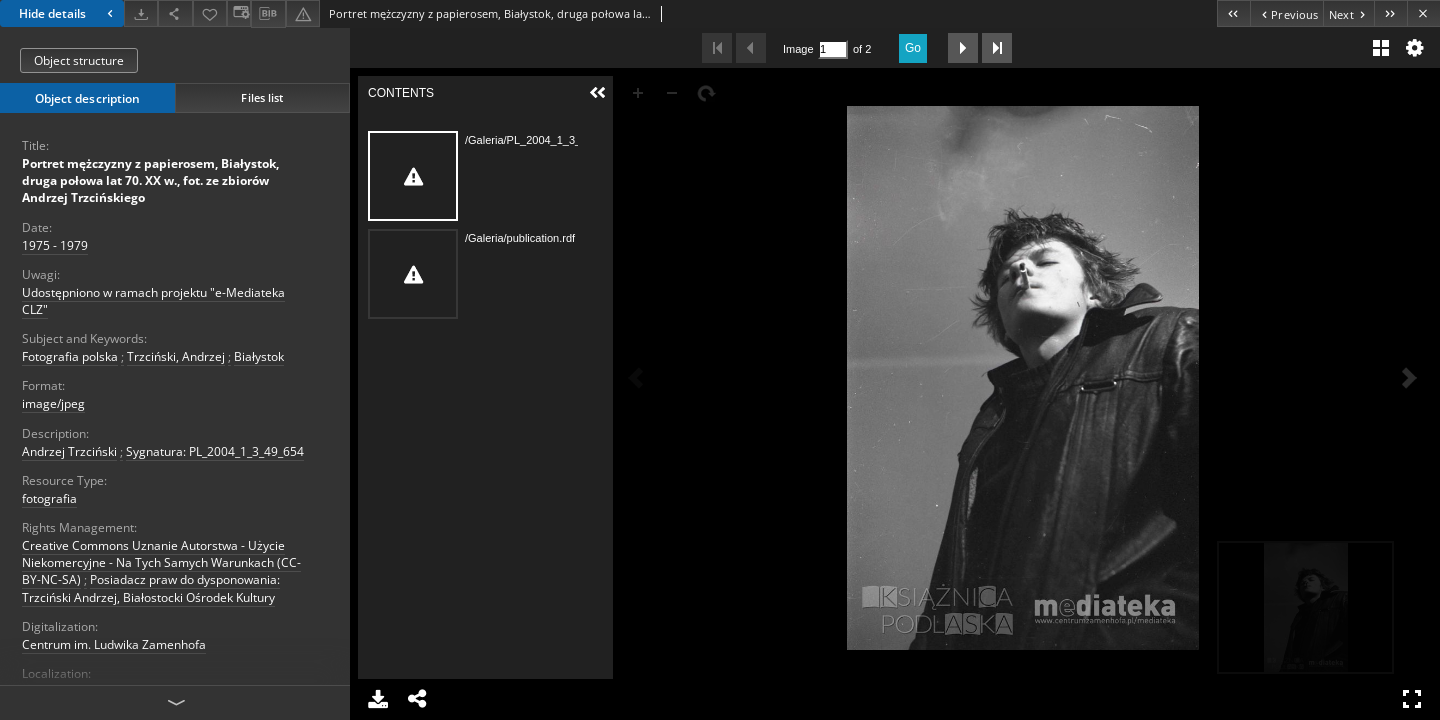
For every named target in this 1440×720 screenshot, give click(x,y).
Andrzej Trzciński (69, 451)
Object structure (79, 60)
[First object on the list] (1233, 13)
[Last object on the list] (1390, 13)
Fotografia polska (70, 356)
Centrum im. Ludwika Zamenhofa (114, 644)
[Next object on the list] (1348, 13)
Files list (262, 97)
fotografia (49, 498)
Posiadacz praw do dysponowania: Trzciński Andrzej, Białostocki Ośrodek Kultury (151, 588)
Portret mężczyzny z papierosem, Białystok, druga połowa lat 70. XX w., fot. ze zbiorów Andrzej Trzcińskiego (150, 180)
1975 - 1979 (55, 245)
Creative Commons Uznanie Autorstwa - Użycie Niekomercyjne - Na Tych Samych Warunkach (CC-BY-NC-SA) (161, 562)
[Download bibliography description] (268, 14)
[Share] (175, 13)
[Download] (141, 13)
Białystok (259, 356)
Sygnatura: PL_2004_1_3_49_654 (215, 451)
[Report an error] (303, 13)
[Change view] (239, 13)
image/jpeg (53, 403)
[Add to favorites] (210, 13)
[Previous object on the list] (1286, 13)
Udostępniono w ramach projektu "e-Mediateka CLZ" (153, 301)
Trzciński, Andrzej (176, 356)
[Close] (1423, 13)
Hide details (68, 13)
